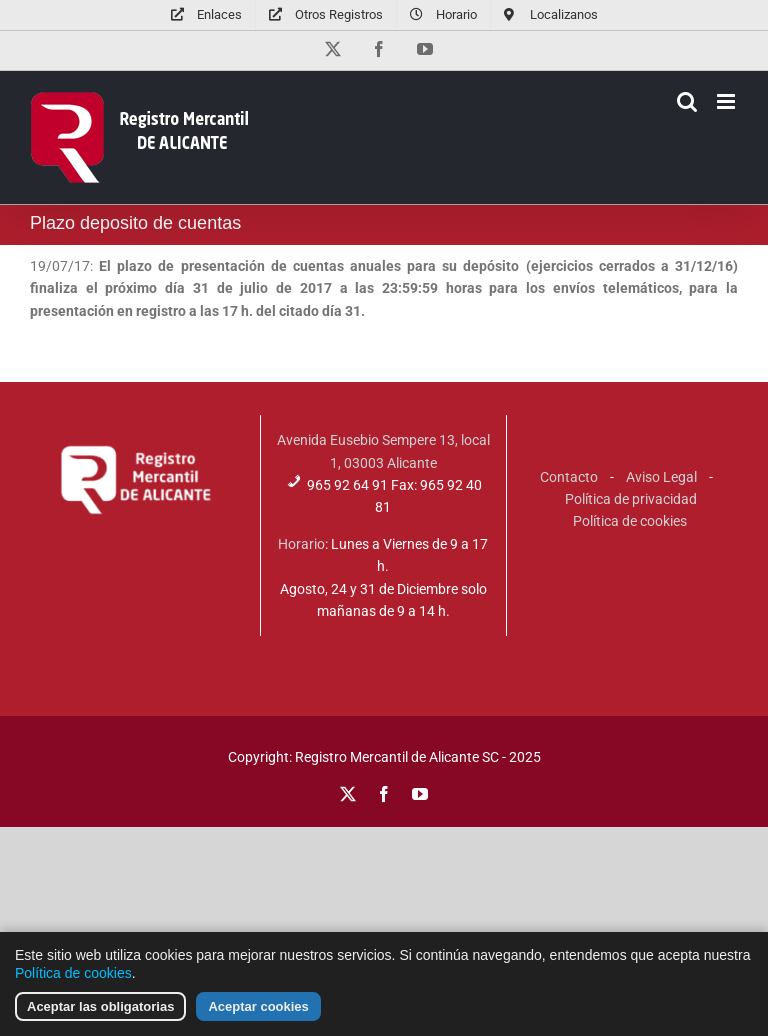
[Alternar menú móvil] (727, 101)
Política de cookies (630, 521)
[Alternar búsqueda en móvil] (687, 101)
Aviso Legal (661, 477)
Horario (301, 544)
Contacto (569, 477)
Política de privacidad (631, 499)
